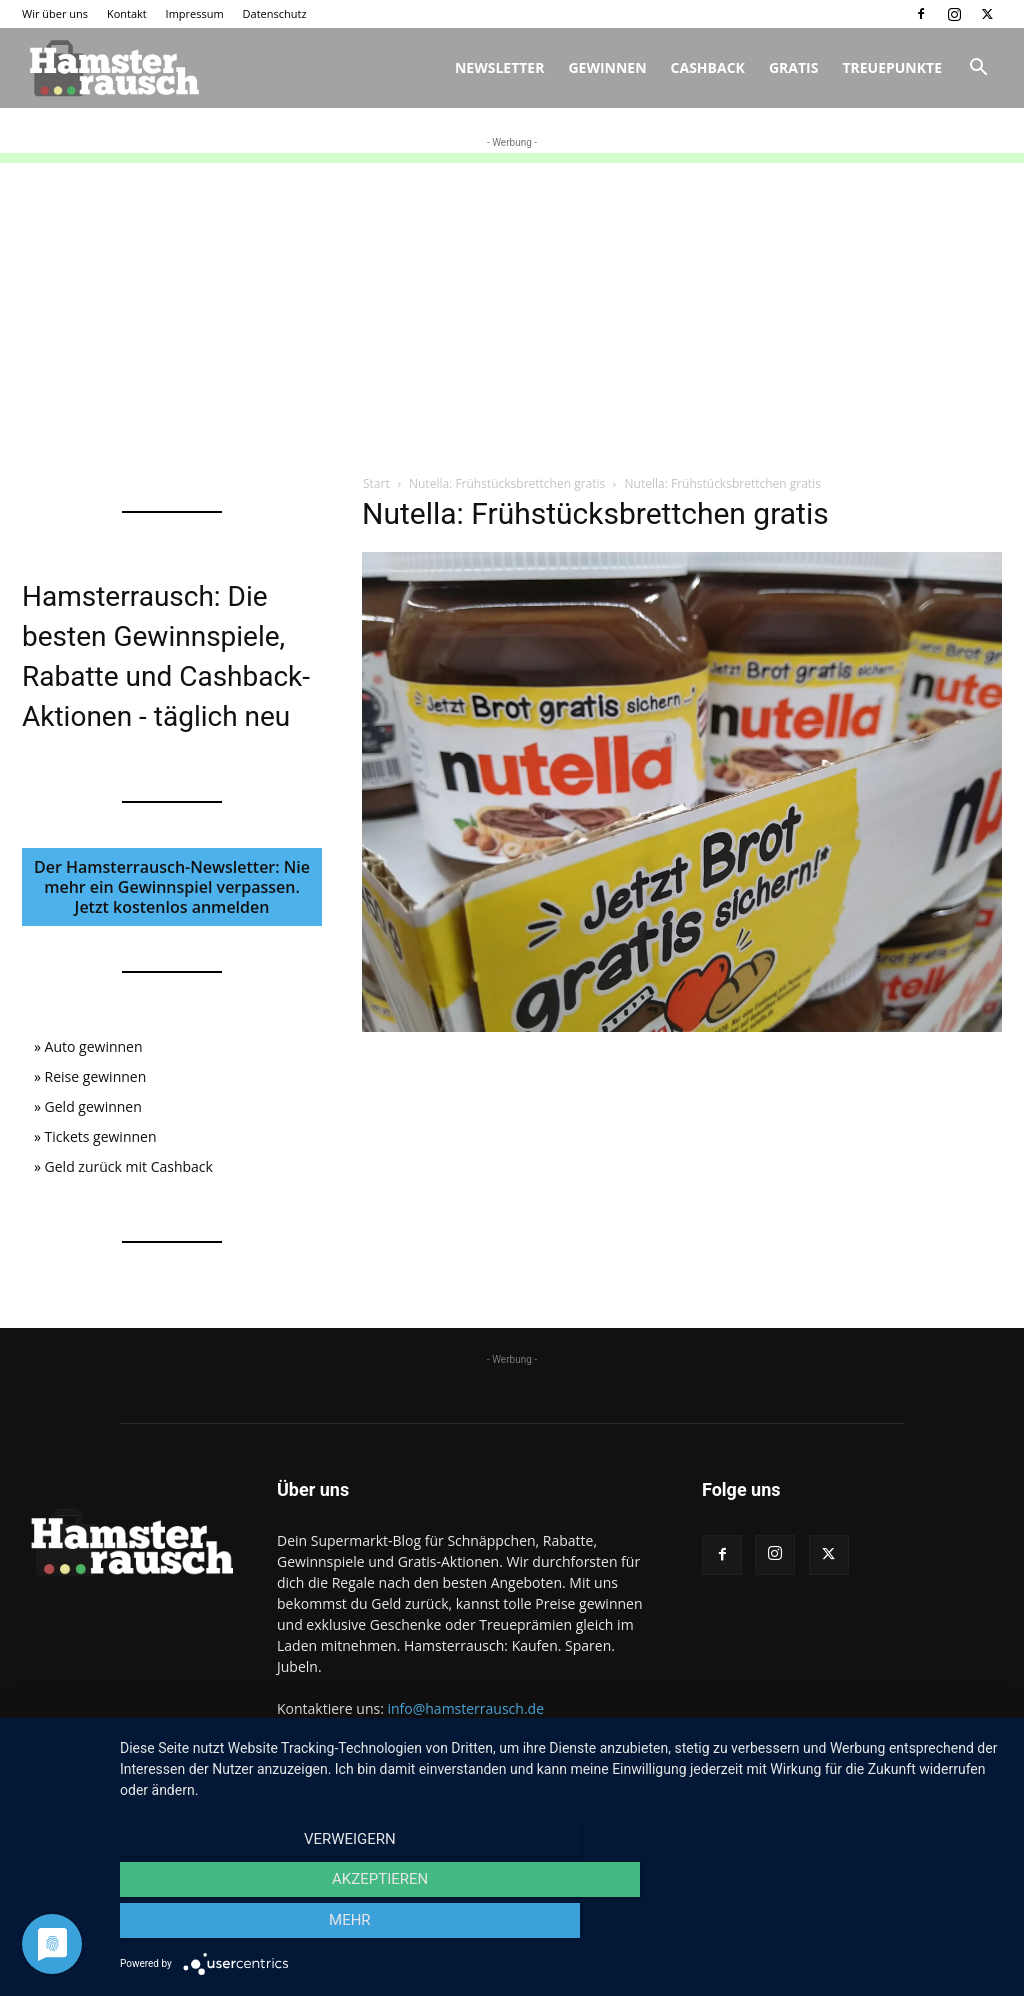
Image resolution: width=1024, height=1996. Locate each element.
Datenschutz (275, 13)
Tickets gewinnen (101, 1136)
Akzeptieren (562, 1927)
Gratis (794, 67)
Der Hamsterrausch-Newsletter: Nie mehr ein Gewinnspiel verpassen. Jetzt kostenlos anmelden (172, 887)
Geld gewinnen (93, 1106)
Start (376, 483)
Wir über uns (55, 13)
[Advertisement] (512, 303)
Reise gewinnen (96, 1076)
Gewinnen (607, 67)
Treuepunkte (892, 67)
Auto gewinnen (94, 1046)
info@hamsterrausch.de (465, 1708)
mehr (872, 1927)
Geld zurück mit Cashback (129, 1166)
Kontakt (127, 13)
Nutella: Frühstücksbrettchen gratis (507, 483)
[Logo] (112, 68)
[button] (978, 69)
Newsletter (500, 67)
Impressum (195, 13)
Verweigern (253, 1927)
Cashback (708, 67)
